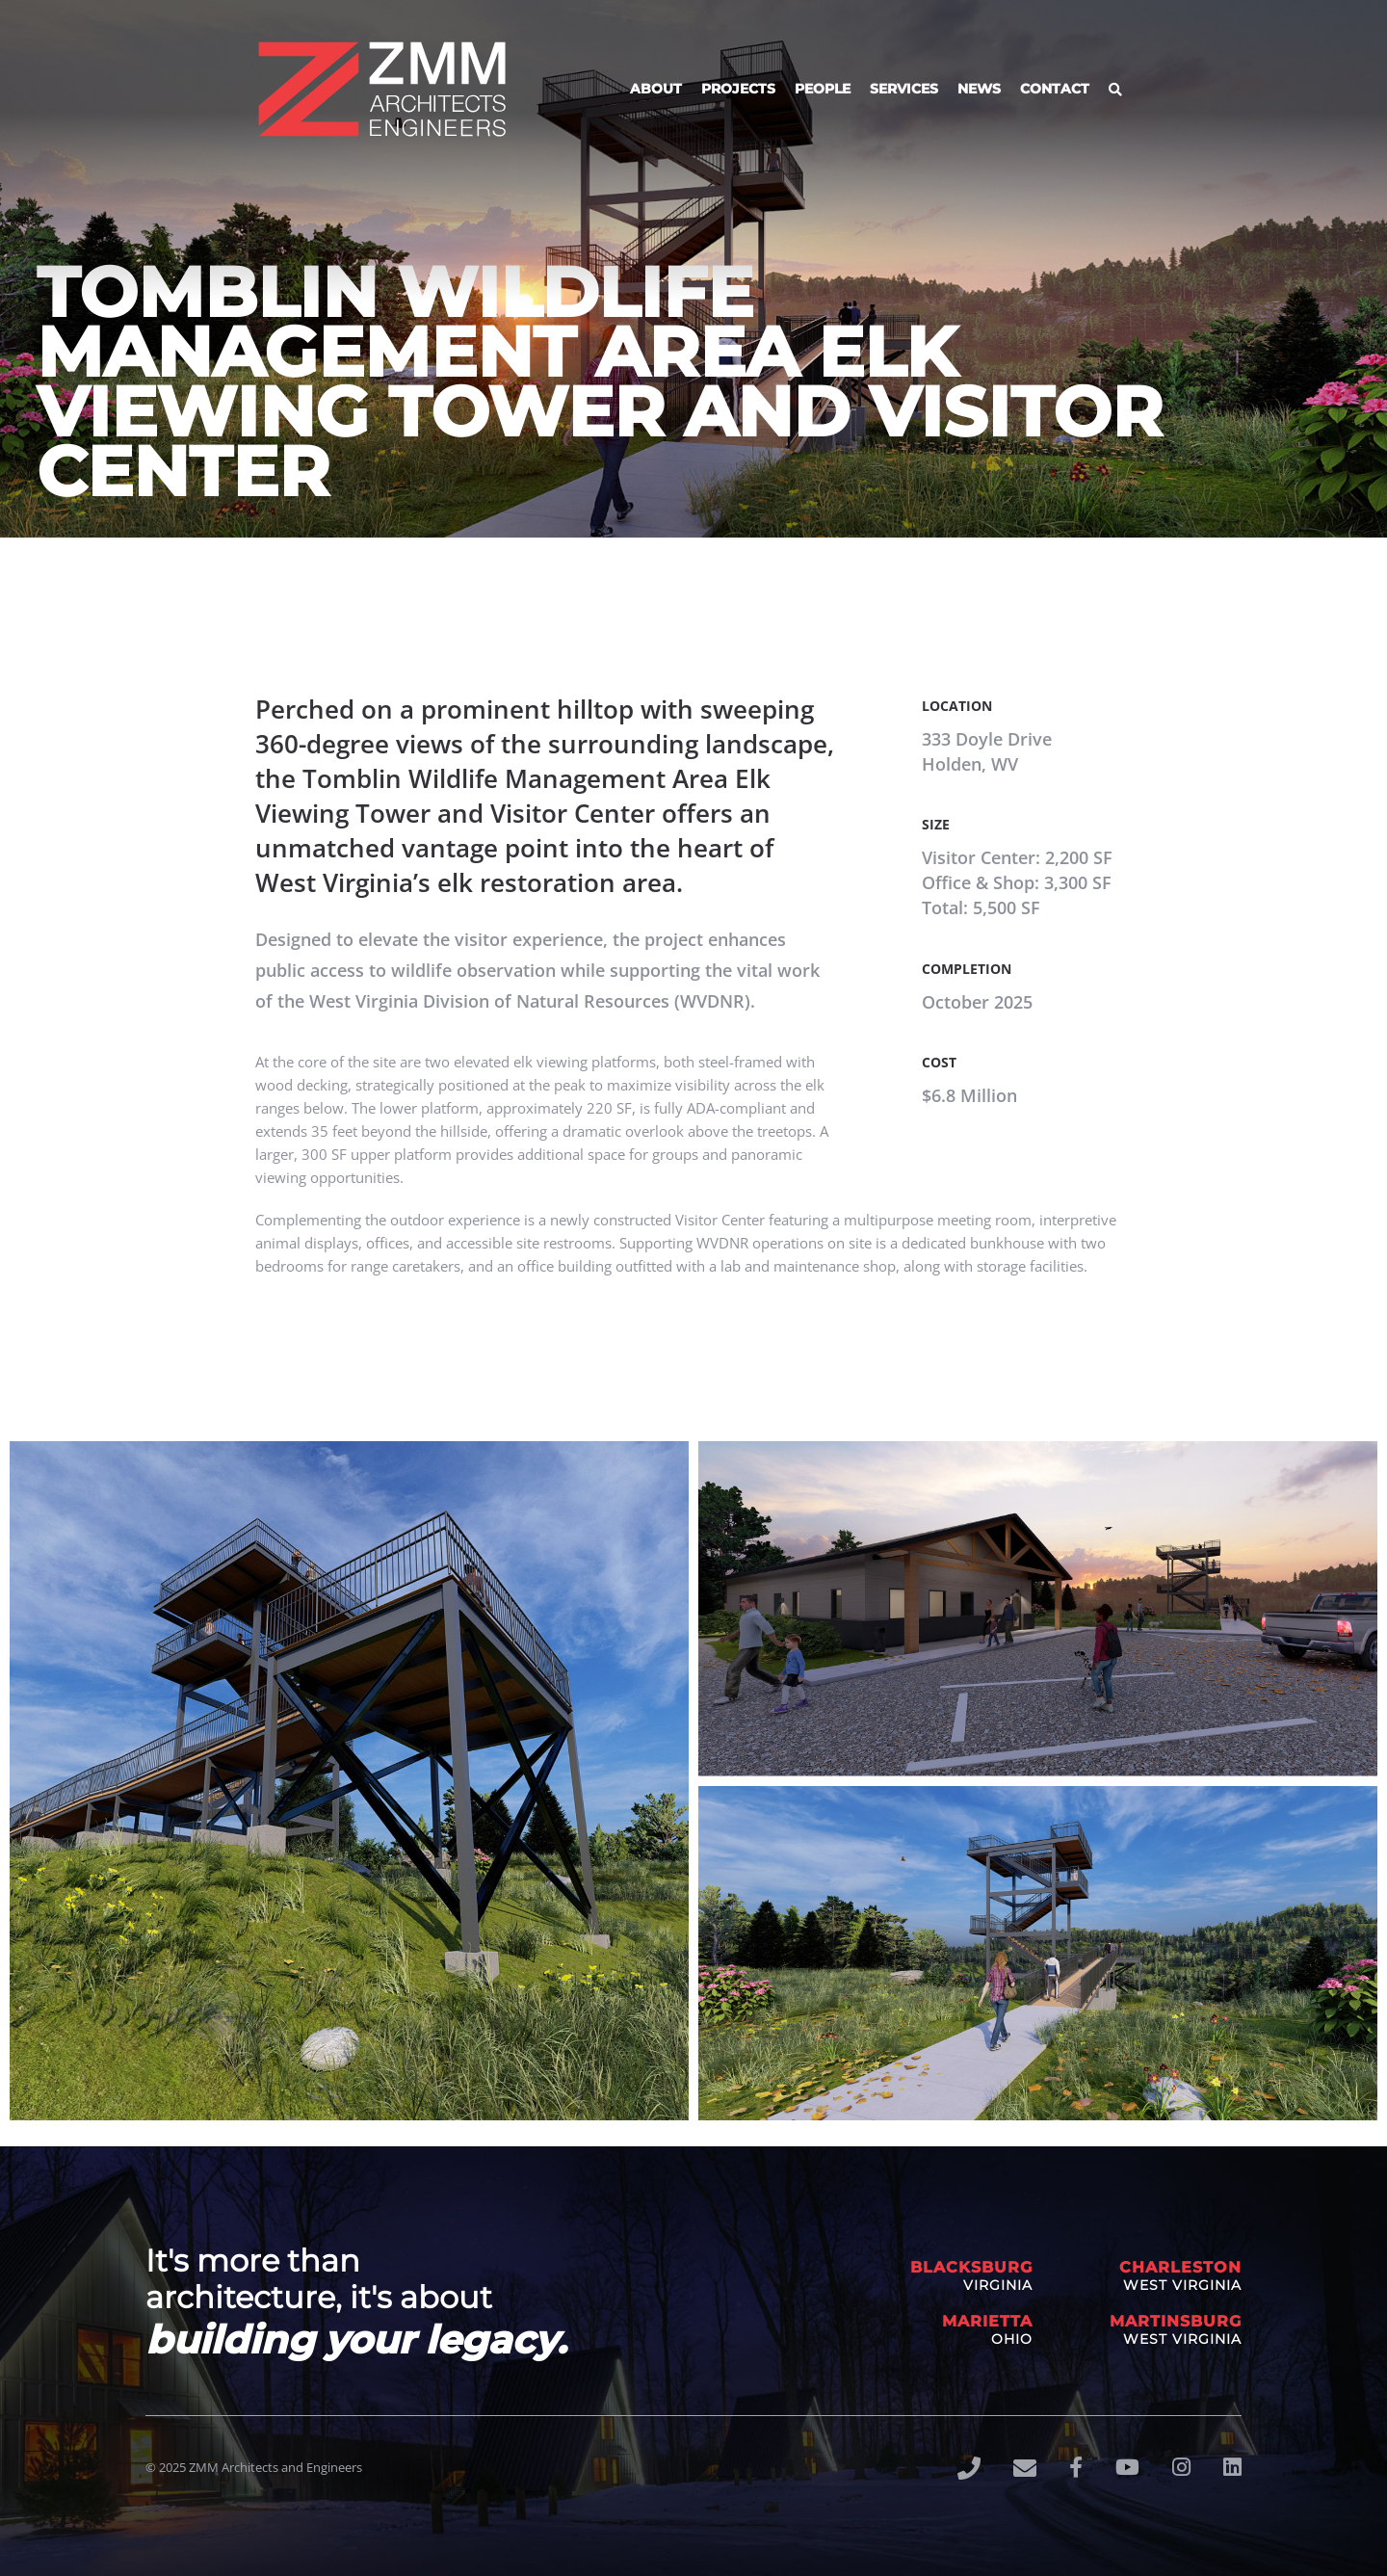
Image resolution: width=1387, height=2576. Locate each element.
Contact (1054, 88)
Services (904, 88)
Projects (738, 88)
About (656, 88)
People (823, 88)
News (979, 88)
